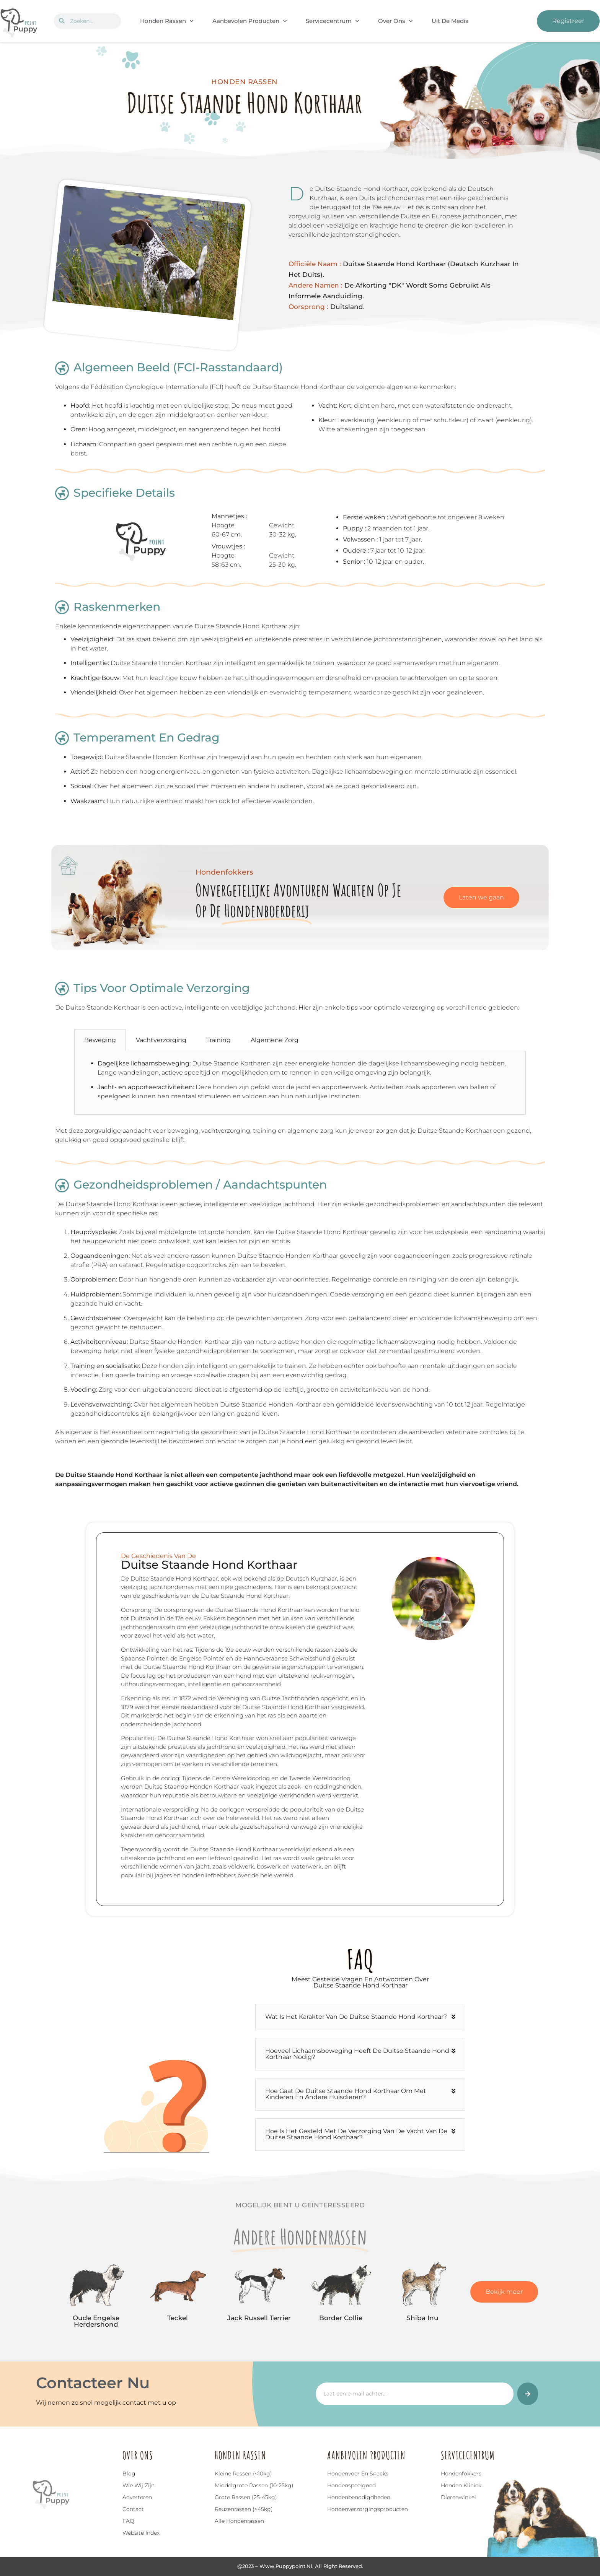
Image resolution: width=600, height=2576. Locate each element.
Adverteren (137, 2497)
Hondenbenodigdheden (358, 2497)
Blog (128, 2473)
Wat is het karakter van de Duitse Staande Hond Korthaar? (356, 2016)
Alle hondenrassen (239, 2520)
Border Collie (340, 2318)
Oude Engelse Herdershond (96, 2321)
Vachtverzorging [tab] (161, 1040)
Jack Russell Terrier (259, 2318)
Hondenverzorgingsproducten (367, 2509)
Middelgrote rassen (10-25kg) (254, 2485)
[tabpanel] (300, 1083)
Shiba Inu (422, 2318)
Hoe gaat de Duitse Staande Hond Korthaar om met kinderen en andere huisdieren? (345, 2094)
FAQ (128, 2520)
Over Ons (395, 21)
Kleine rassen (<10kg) (243, 2473)
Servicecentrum (332, 21)
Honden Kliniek (461, 2485)
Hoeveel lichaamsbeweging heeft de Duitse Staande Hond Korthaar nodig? (357, 2053)
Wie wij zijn (138, 2485)
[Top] (23, 2523)
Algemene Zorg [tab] (274, 1040)
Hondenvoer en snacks (357, 2473)
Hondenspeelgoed (351, 2485)
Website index (141, 2532)
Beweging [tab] (100, 1040)
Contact (133, 2509)
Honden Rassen (166, 21)
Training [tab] (218, 1040)
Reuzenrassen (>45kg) (244, 2509)
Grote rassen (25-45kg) (246, 2497)
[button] (360, 2017)
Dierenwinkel (458, 2497)
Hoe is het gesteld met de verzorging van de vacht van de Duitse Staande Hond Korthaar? (356, 2134)
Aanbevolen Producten (249, 21)
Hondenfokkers (461, 2473)
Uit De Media (450, 20)
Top (24, 2533)
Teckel (177, 2318)
